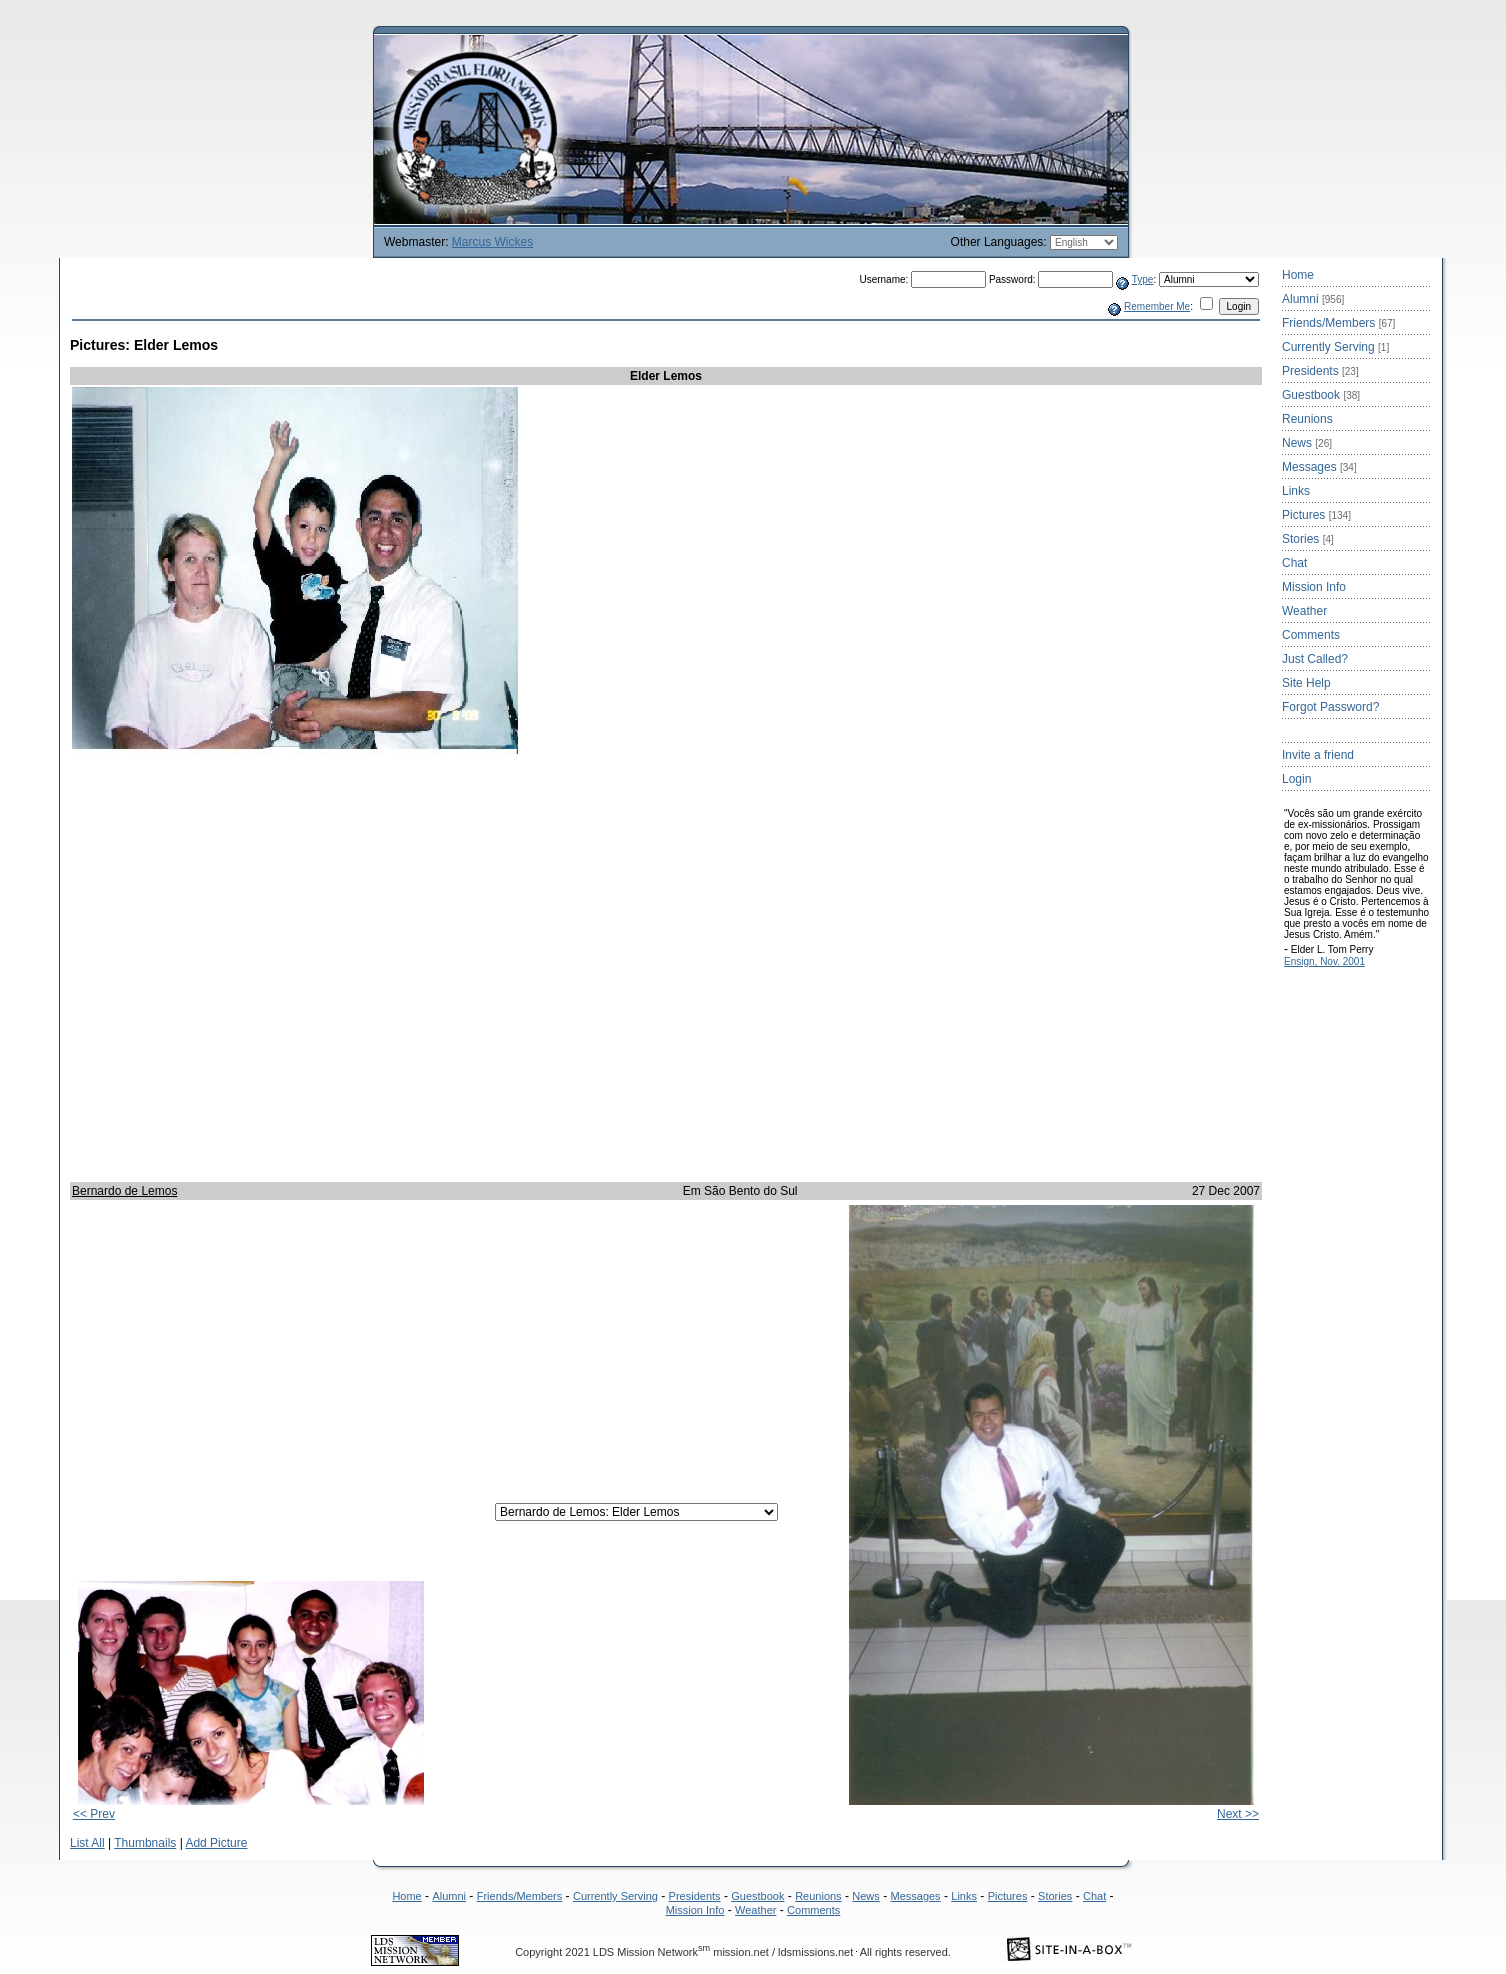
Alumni (1313, 299)
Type (1143, 279)
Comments (1311, 635)
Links (1296, 491)
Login (1296, 779)
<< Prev (94, 1814)
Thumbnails (145, 1843)
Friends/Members (1338, 323)
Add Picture (216, 1843)
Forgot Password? (1330, 707)
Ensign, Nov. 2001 (1324, 961)
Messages (1319, 467)
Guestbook (1321, 395)
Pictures (1316, 515)
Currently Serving (1335, 347)
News (1307, 443)
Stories (1308, 539)
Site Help (1306, 683)
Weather (1304, 611)
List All (87, 1843)
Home (1298, 275)
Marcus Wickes (492, 242)
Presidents (1320, 371)
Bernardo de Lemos (124, 1191)
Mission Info (1314, 587)
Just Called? (1315, 659)
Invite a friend (1318, 755)
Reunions (1307, 419)
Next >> (1238, 1814)
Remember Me (1157, 306)
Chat (1294, 563)
